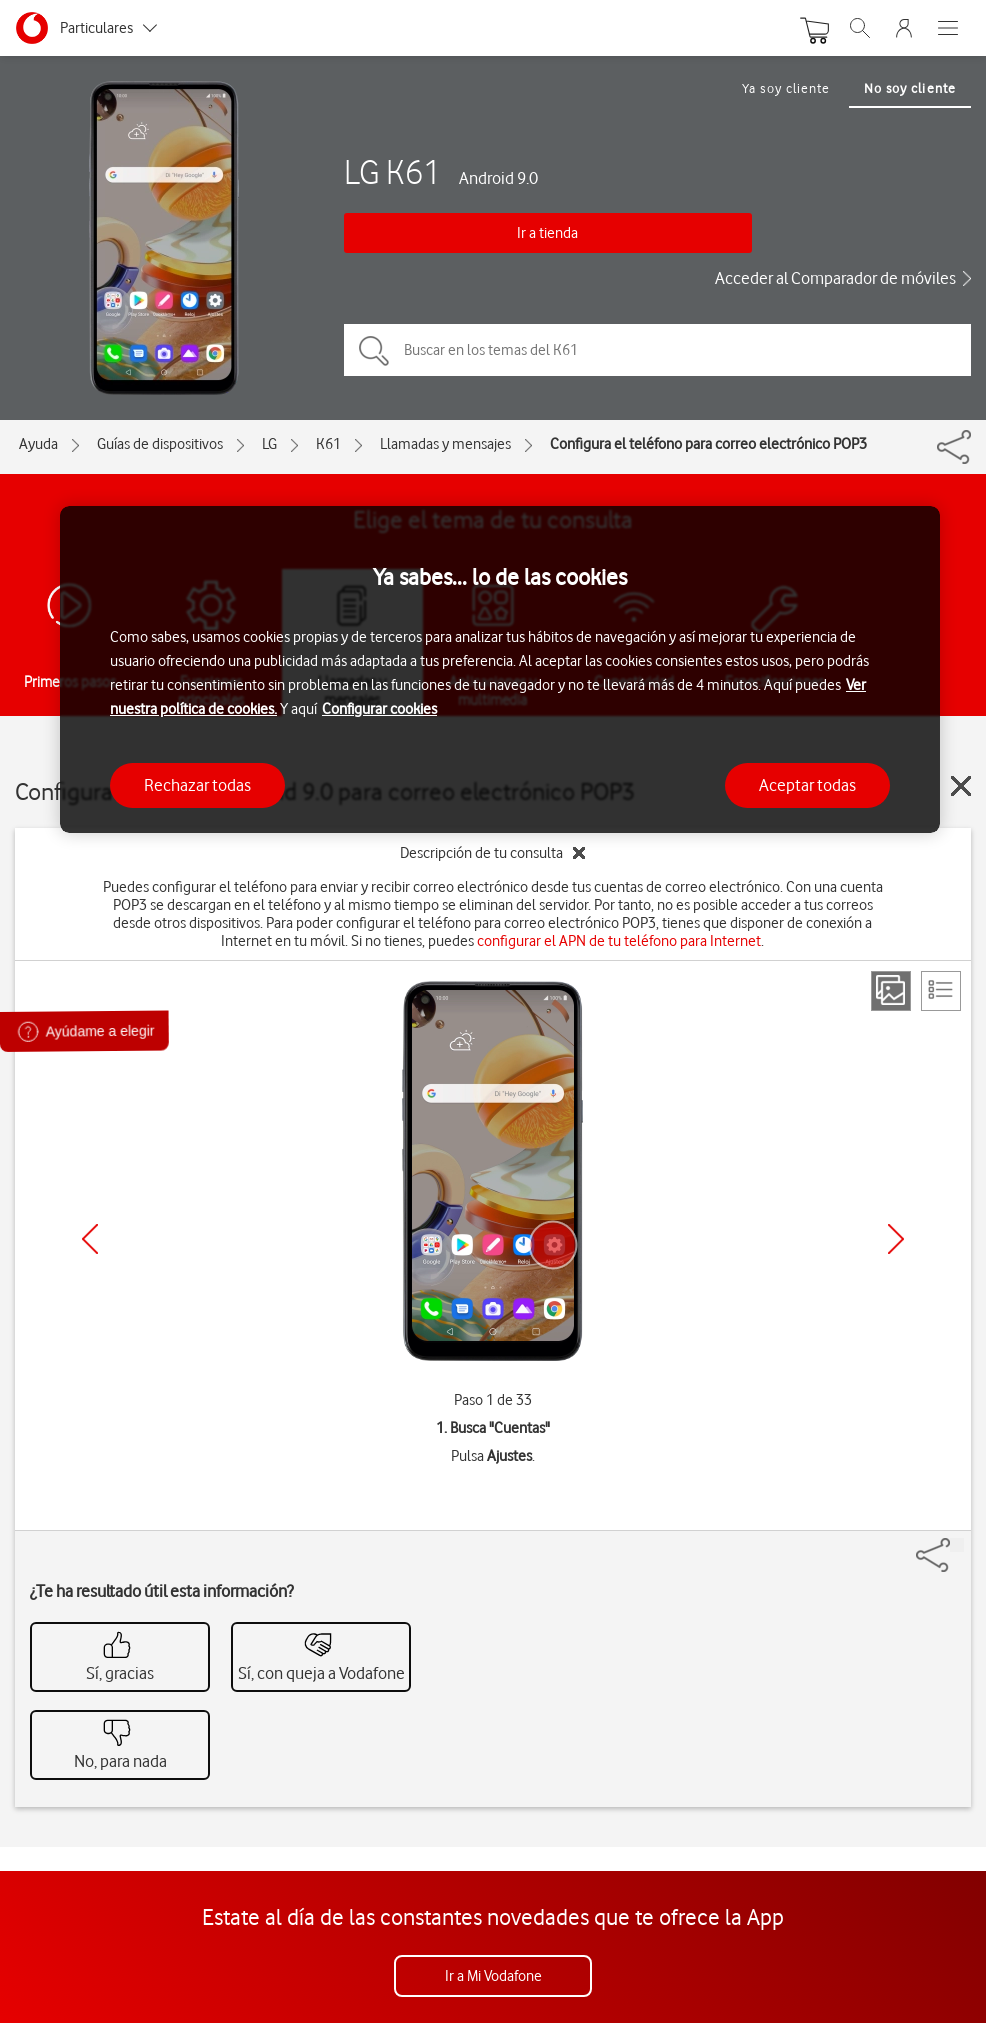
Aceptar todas (807, 785)
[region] (500, 669)
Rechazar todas (197, 785)
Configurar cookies (379, 709)
